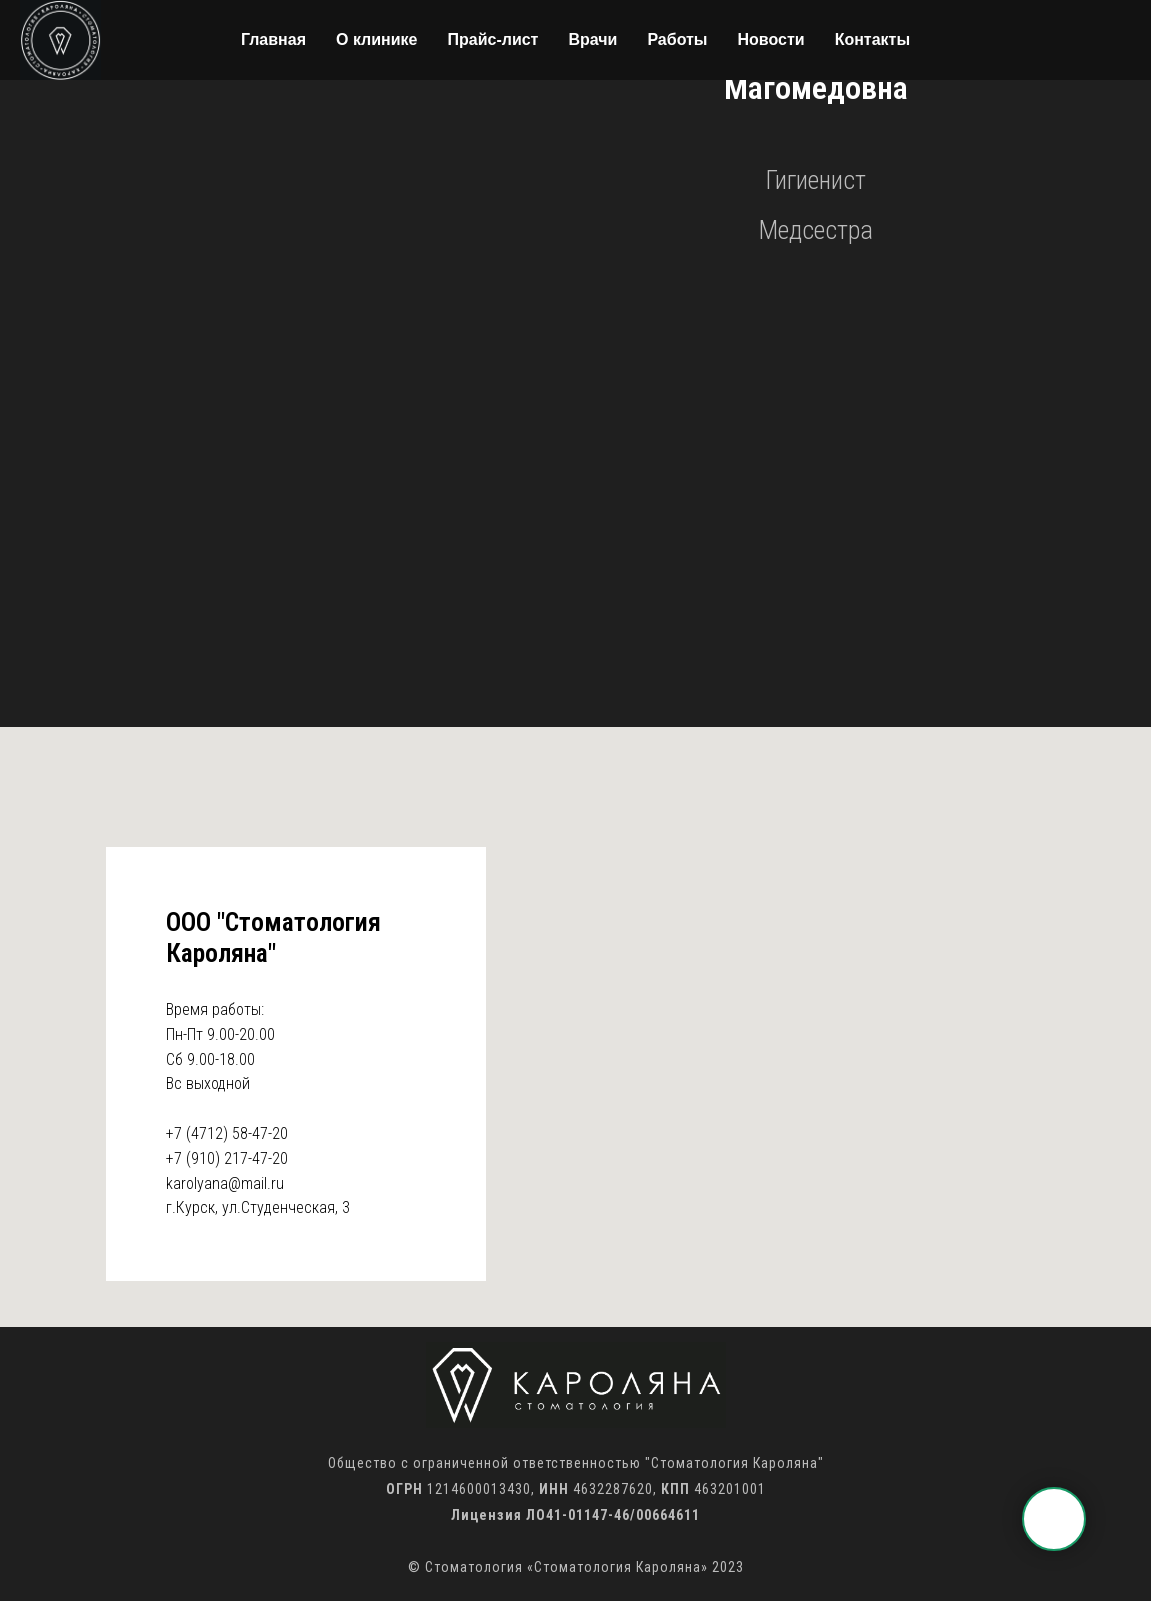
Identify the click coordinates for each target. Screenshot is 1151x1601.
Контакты (872, 39)
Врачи (592, 39)
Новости (771, 39)
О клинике (377, 39)
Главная (273, 39)
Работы (677, 39)
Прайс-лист (492, 39)
